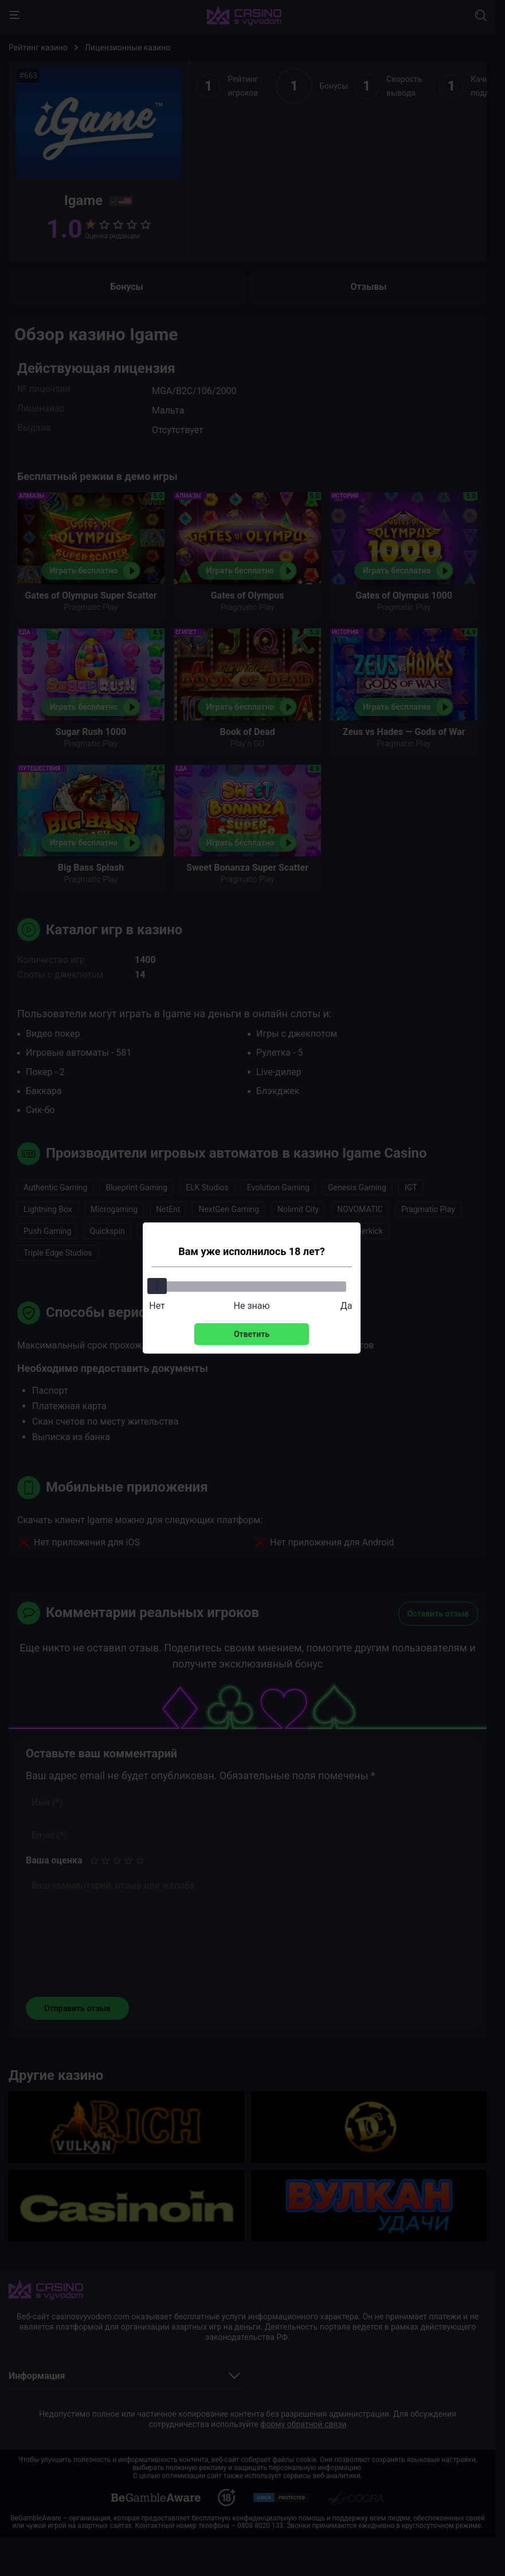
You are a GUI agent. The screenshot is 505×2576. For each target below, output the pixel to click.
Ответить (251, 1334)
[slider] (157, 1286)
